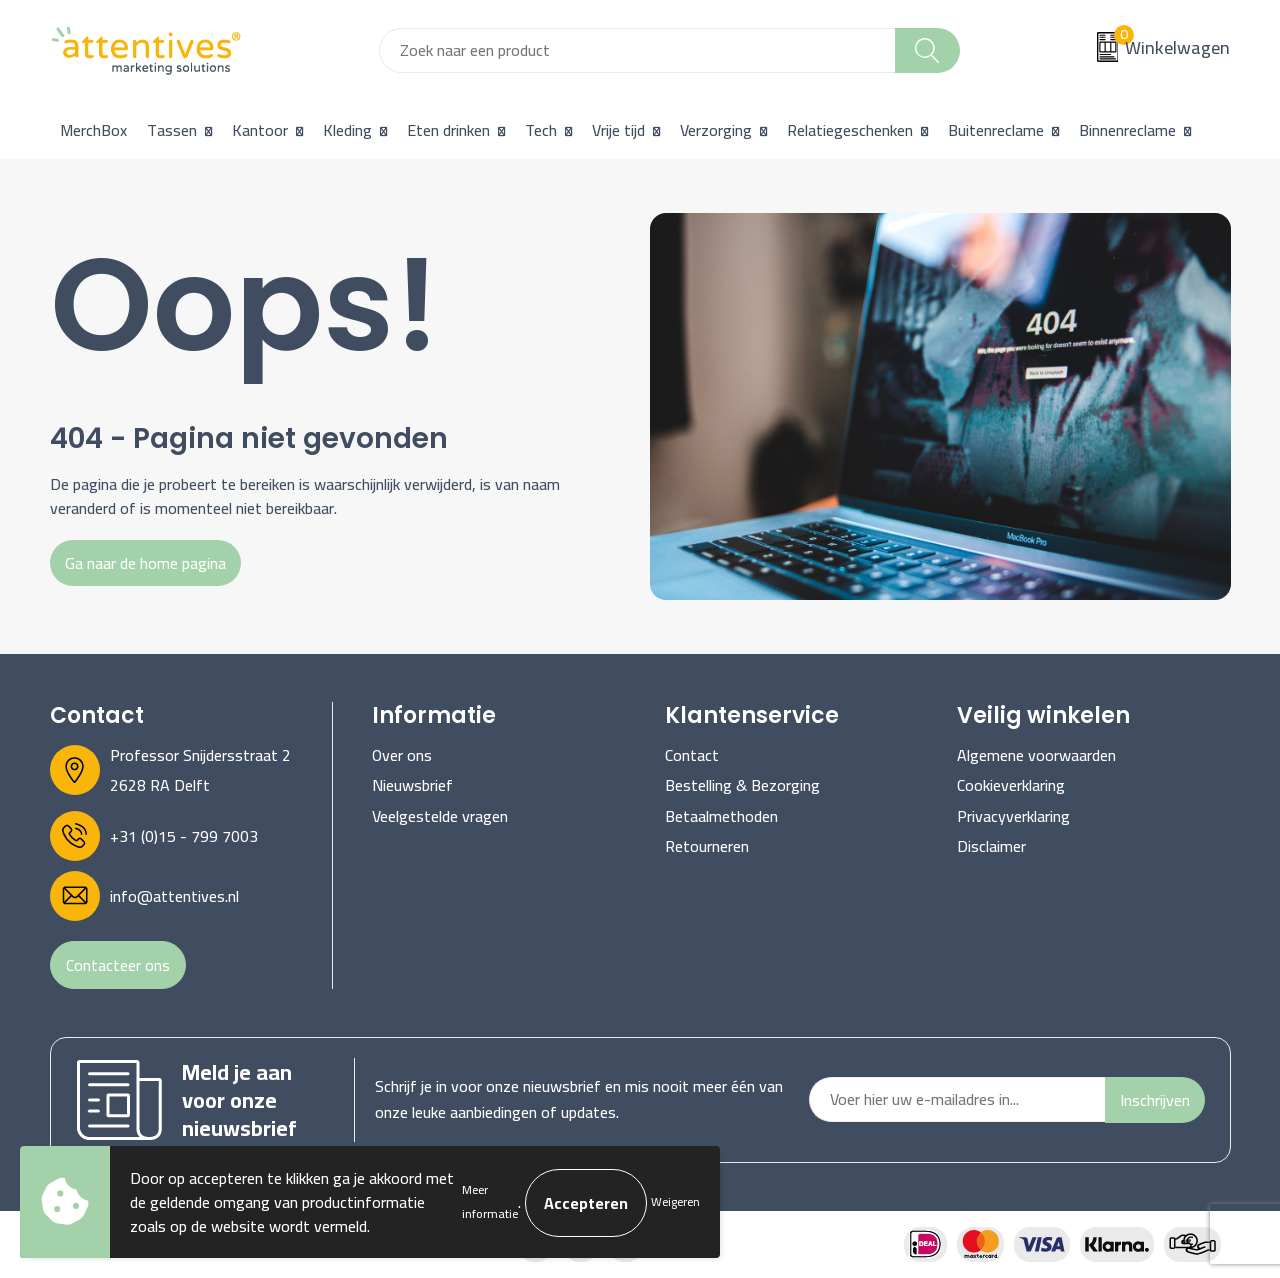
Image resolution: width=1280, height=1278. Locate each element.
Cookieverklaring (1011, 785)
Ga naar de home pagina (145, 563)
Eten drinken (448, 130)
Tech (541, 130)
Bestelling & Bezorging (742, 785)
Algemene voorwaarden (1036, 755)
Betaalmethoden (721, 816)
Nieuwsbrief (412, 785)
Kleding (347, 130)
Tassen (172, 130)
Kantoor (260, 130)
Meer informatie (490, 1201)
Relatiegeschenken (850, 130)
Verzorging (716, 130)
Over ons (402, 755)
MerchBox (93, 130)
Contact (692, 755)
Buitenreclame (996, 130)
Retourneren (707, 846)
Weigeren (675, 1201)
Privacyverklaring (1013, 816)
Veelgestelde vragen (440, 816)
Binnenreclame (1127, 130)
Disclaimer (991, 846)
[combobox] (637, 50)
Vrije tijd (618, 130)
